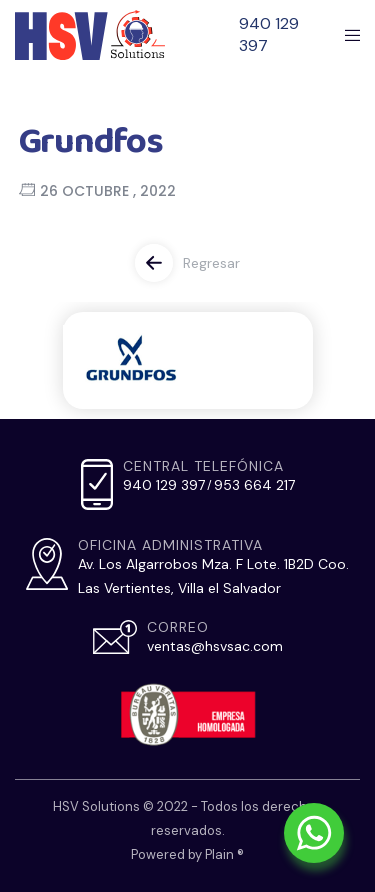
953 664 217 (254, 485)
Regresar (211, 263)
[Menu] (346, 35)
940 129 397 (269, 34)
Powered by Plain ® (187, 854)
